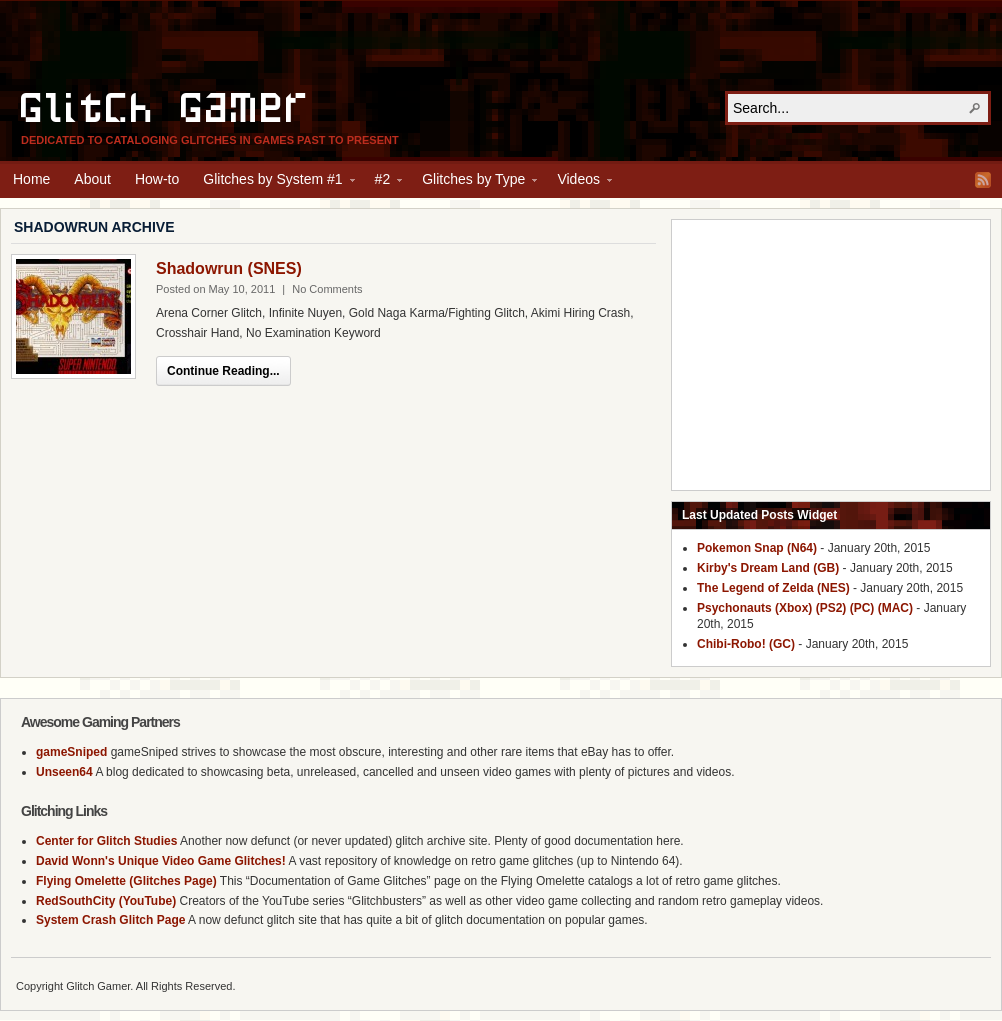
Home (31, 179)
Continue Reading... (223, 371)
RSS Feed (983, 180)
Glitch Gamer (166, 105)
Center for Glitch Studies (106, 841)
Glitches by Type (473, 182)
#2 (383, 182)
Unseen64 (64, 772)
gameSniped (71, 752)
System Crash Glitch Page (110, 920)
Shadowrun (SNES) (229, 268)
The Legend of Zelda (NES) (773, 588)
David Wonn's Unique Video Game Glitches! (161, 861)
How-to (157, 179)
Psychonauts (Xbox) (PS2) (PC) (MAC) (805, 608)
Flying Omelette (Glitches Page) (126, 881)
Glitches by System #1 (272, 182)
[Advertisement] (501, 46)
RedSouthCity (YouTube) (106, 901)
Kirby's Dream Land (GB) (768, 568)
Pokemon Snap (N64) (757, 548)
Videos (578, 182)
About (92, 179)
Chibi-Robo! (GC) (746, 644)
